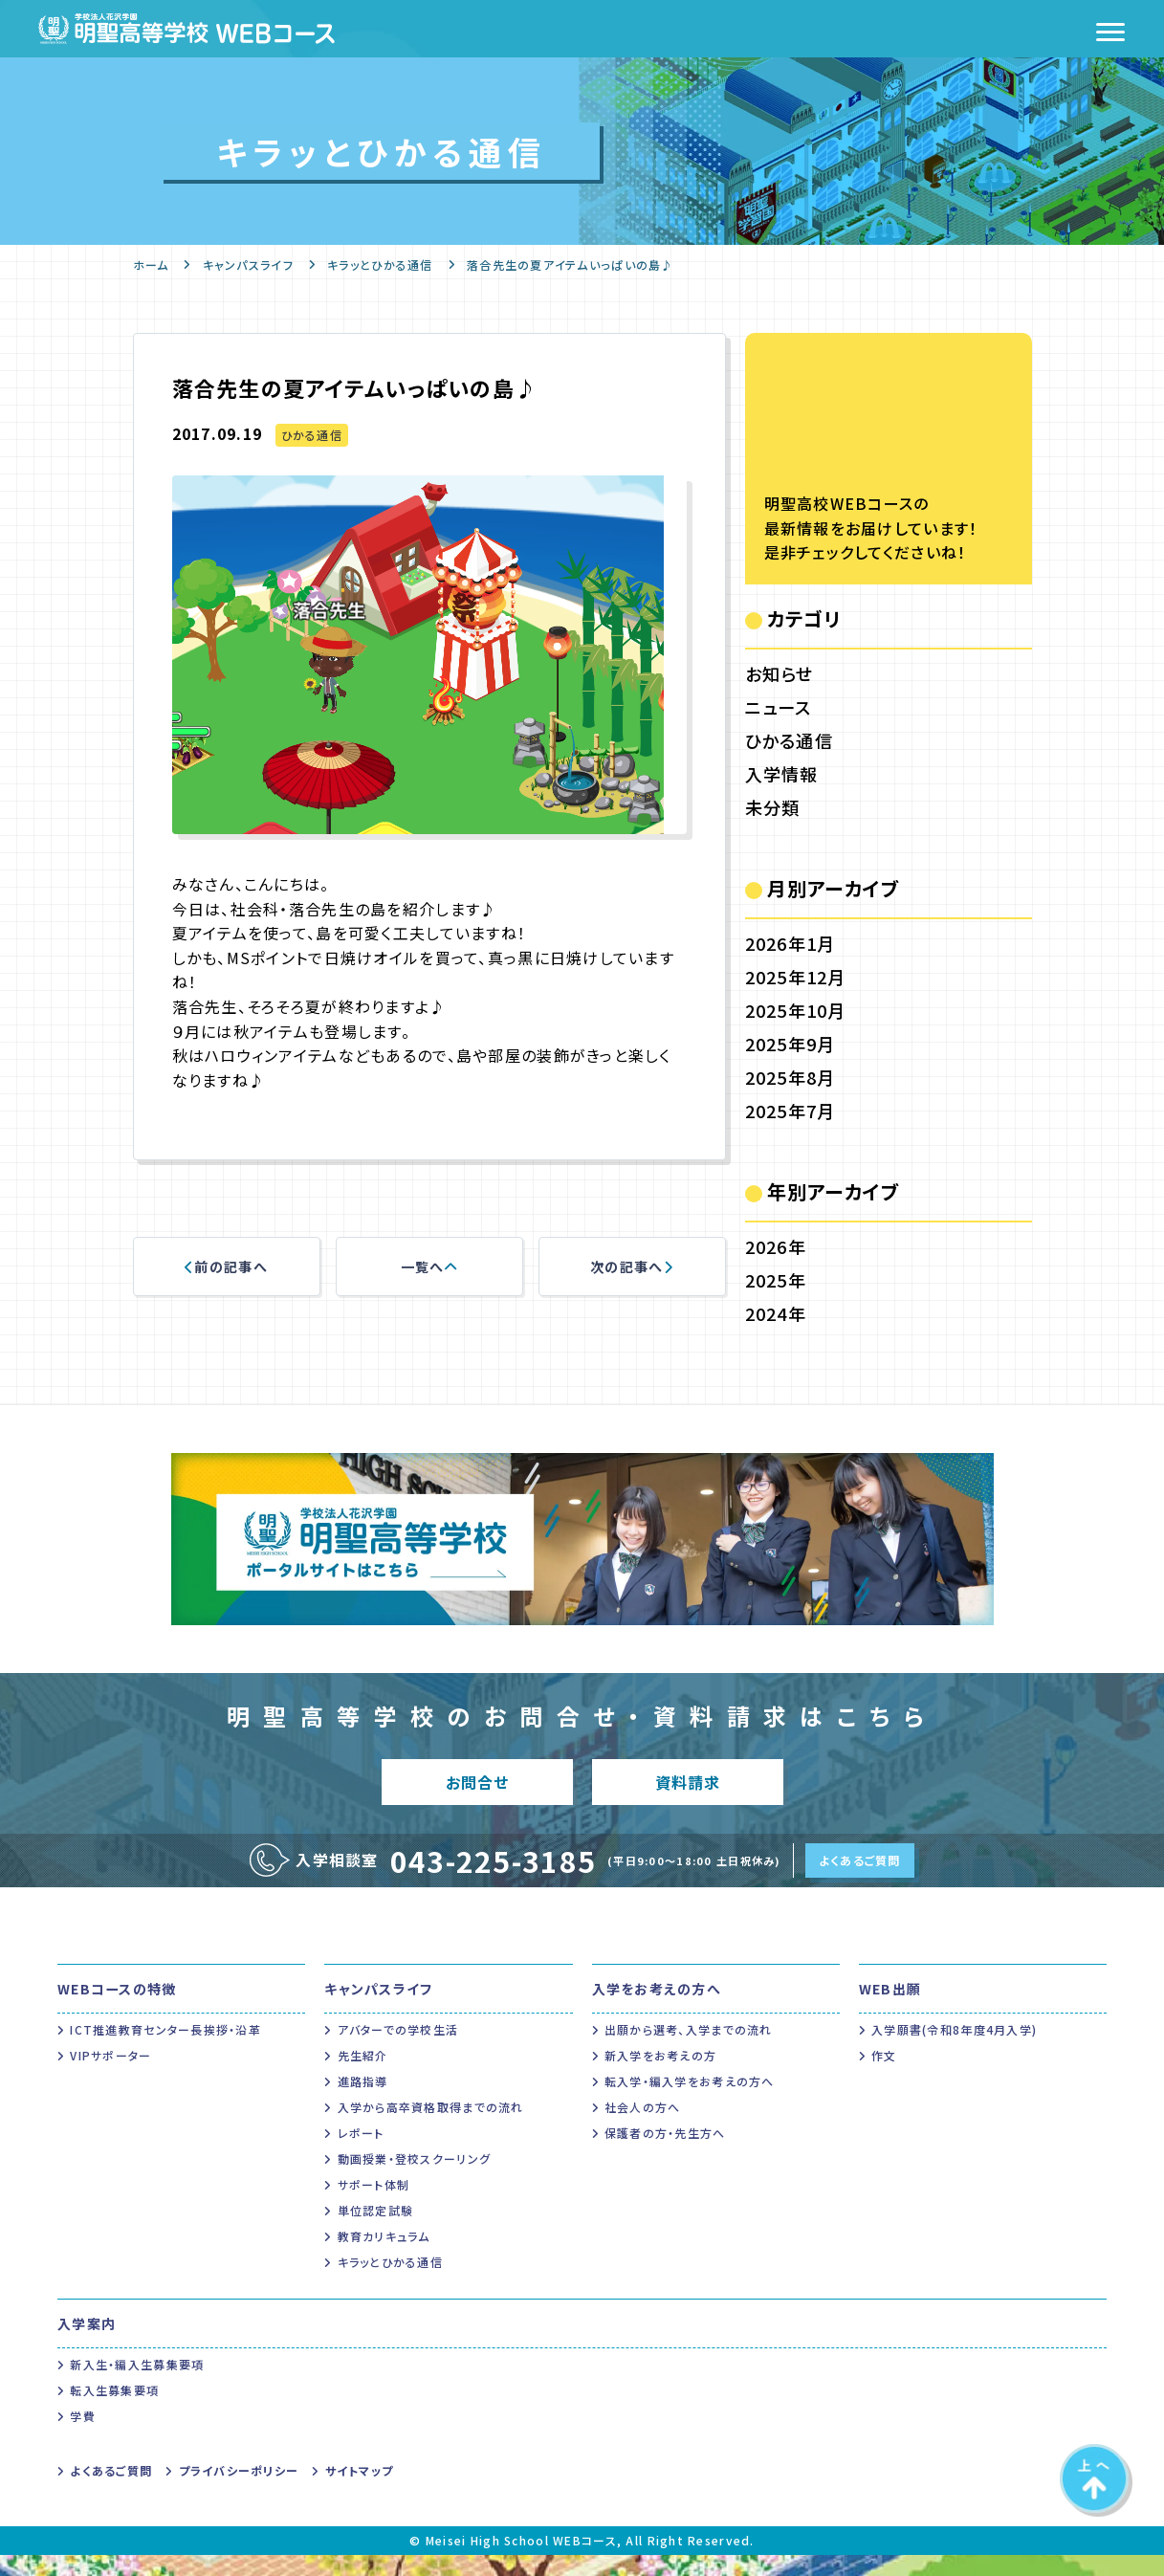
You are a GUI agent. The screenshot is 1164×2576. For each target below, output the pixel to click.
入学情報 (782, 773)
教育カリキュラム (384, 2257)
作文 (884, 2076)
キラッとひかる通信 (380, 264)
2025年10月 (795, 1010)
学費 (83, 2437)
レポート (361, 2154)
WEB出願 (890, 2009)
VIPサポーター (110, 2076)
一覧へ (429, 1266)
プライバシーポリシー (239, 2491)
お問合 (476, 1792)
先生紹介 (363, 2076)
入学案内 (86, 2344)
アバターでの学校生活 (398, 2050)
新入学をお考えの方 (660, 2076)
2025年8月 (790, 1077)
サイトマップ (359, 2491)
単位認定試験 (376, 2231)
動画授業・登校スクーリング (415, 2179)
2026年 (775, 1246)
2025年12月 (795, 976)
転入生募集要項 (114, 2411)
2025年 (775, 1279)
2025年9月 (790, 1043)
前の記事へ (226, 1266)
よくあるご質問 (860, 1881)
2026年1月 (790, 943)
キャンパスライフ (248, 264)
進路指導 (363, 2102)
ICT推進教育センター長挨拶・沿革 (165, 2050)
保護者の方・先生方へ (665, 2154)
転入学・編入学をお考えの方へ (689, 2102)
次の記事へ (631, 1266)
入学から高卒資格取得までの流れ (431, 2128)
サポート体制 (374, 2205)
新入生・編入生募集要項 (137, 2385)
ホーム (151, 264)
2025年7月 (790, 1110)
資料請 (687, 1792)
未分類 (773, 807)
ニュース (778, 706)
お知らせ (779, 673)
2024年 (775, 1313)
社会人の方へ (642, 2128)
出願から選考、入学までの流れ (688, 2050)
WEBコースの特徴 (117, 2009)
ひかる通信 (311, 435)
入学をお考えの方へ (657, 2009)
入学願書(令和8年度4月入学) (954, 2050)
